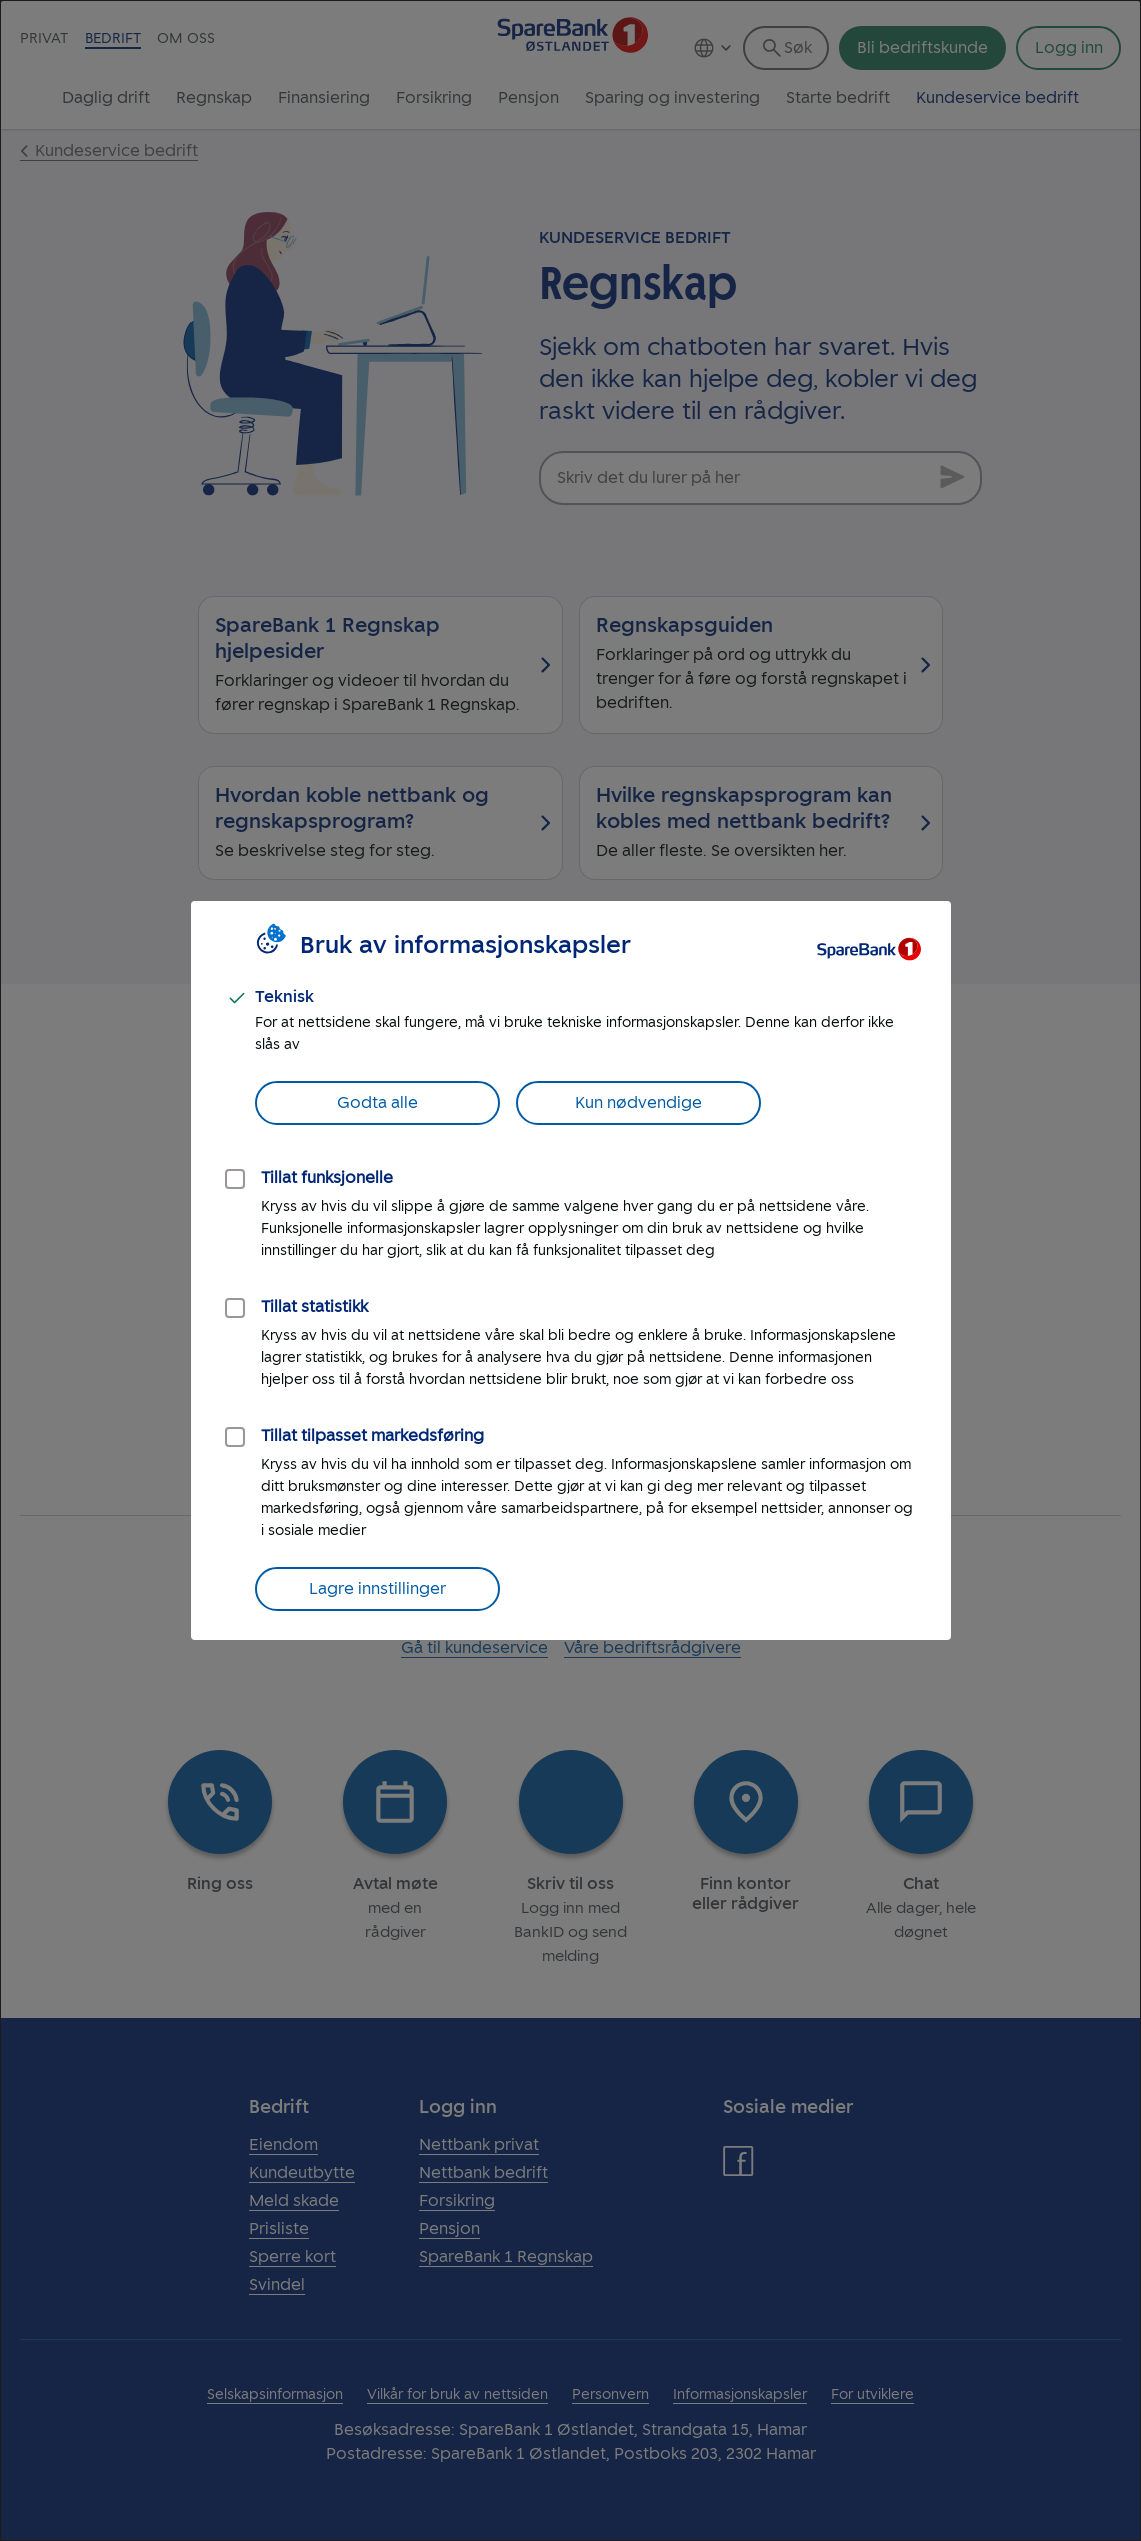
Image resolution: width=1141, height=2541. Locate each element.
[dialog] (570, 1270)
